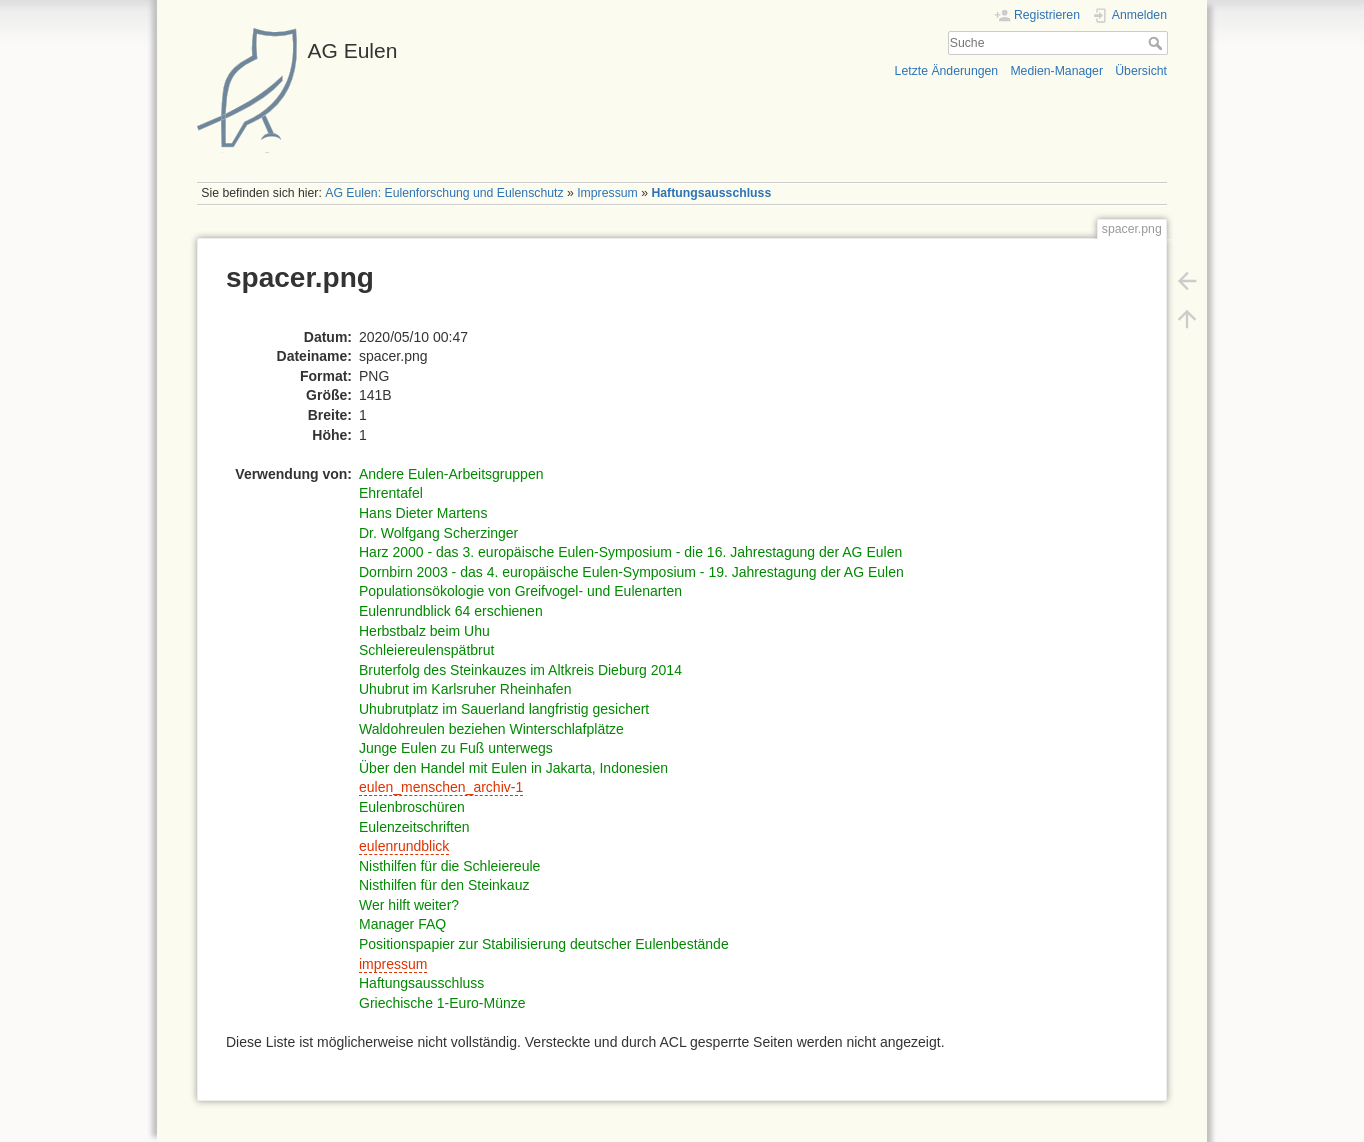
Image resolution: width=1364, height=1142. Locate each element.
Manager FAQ (402, 924)
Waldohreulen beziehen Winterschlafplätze (491, 729)
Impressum (607, 193)
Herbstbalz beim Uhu (424, 631)
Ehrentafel (391, 493)
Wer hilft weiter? (409, 905)
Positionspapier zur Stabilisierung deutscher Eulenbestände (544, 944)
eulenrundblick (404, 846)
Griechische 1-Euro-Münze (442, 1003)
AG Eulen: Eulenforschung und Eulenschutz (444, 193)
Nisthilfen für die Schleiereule (449, 866)
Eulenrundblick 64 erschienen (451, 611)
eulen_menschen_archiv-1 (441, 787)
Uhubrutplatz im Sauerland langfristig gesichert (504, 709)
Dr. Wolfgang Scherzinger (438, 533)
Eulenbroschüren (412, 807)
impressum (393, 964)
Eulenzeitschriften (414, 827)
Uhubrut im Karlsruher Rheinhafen (465, 689)
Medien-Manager (1056, 71)
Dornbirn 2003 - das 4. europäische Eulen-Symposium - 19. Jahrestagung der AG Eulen (631, 572)
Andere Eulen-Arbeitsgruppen (451, 474)
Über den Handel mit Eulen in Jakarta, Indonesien (513, 768)
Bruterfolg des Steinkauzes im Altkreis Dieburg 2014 (520, 670)
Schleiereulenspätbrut (426, 650)
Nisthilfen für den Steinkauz (444, 885)
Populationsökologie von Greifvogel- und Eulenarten (520, 591)
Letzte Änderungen (947, 71)
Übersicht (1141, 71)
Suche (1157, 43)
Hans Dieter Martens (423, 513)
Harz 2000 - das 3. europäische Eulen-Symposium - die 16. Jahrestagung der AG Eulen (630, 552)
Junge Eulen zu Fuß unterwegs (456, 748)
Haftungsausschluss (711, 193)
